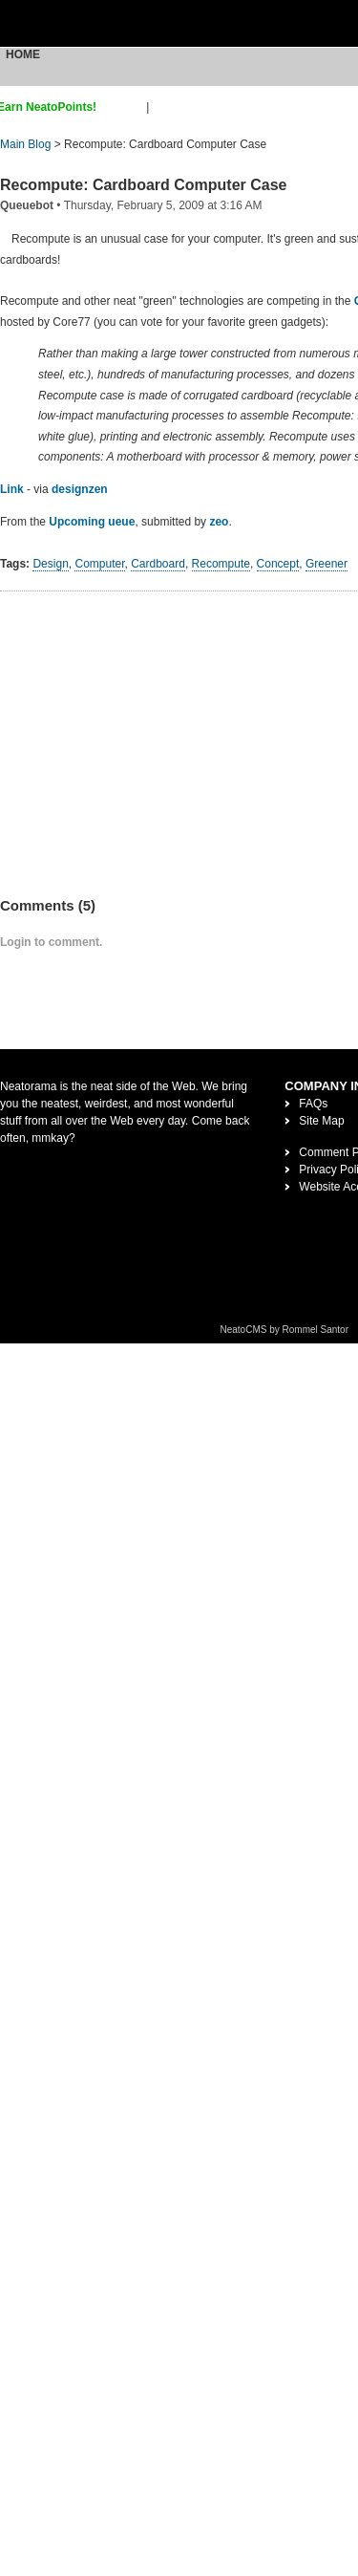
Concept (278, 563)
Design (50, 563)
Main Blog (25, 144)
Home (23, 54)
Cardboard (158, 563)
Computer (99, 563)
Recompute (221, 563)
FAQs (313, 1103)
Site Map (321, 1120)
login (165, 107)
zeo (218, 521)
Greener (326, 563)
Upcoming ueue (92, 521)
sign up (124, 107)
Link (12, 489)
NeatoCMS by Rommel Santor (285, 1329)
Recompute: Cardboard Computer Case (143, 185)
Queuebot (26, 205)
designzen (80, 489)
